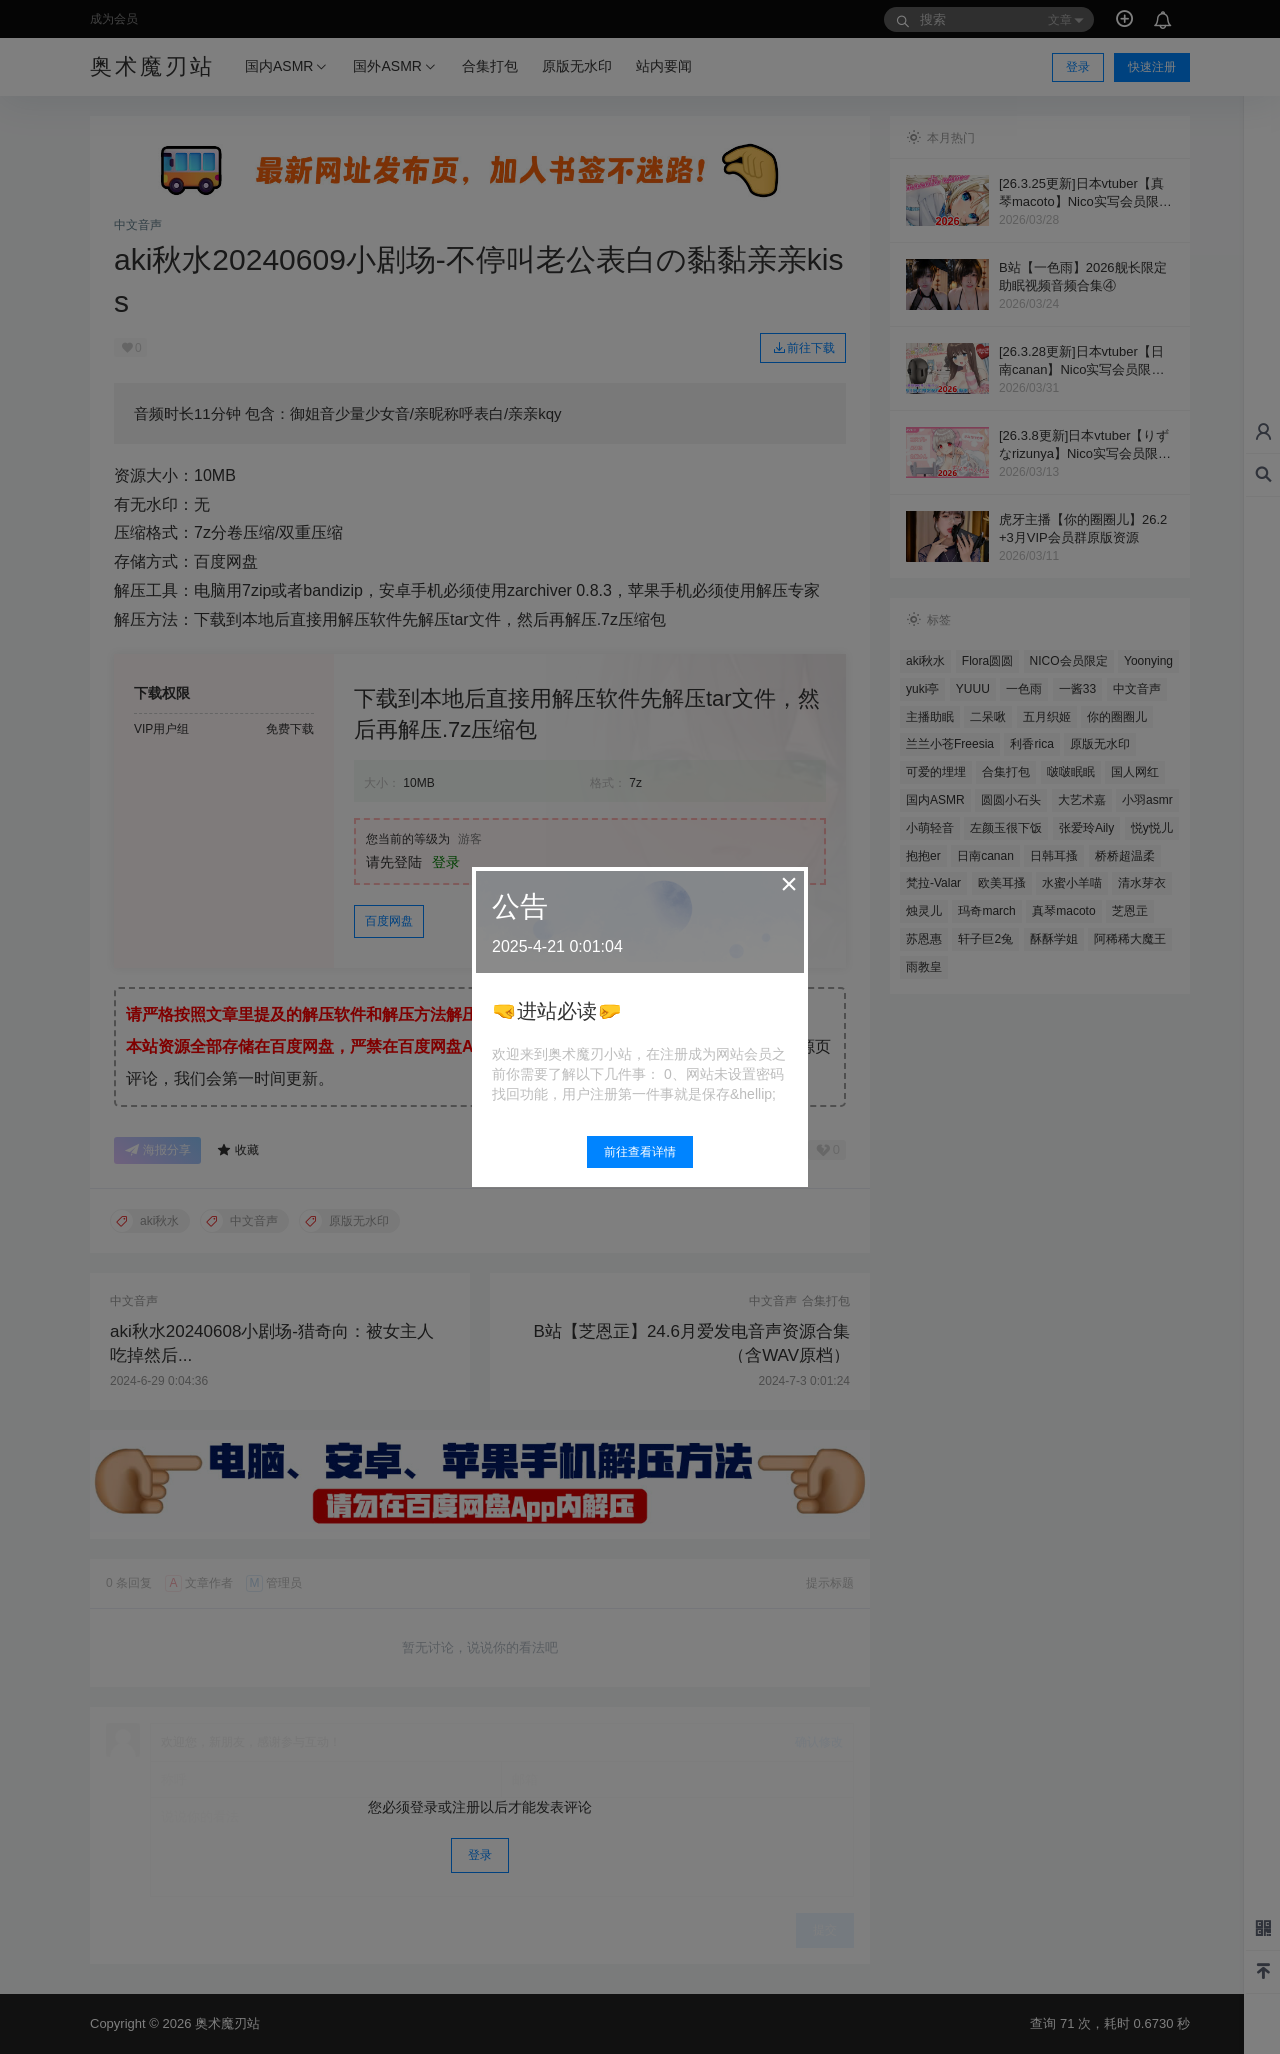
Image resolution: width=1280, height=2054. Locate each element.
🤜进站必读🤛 (557, 1011)
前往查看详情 (640, 1152)
